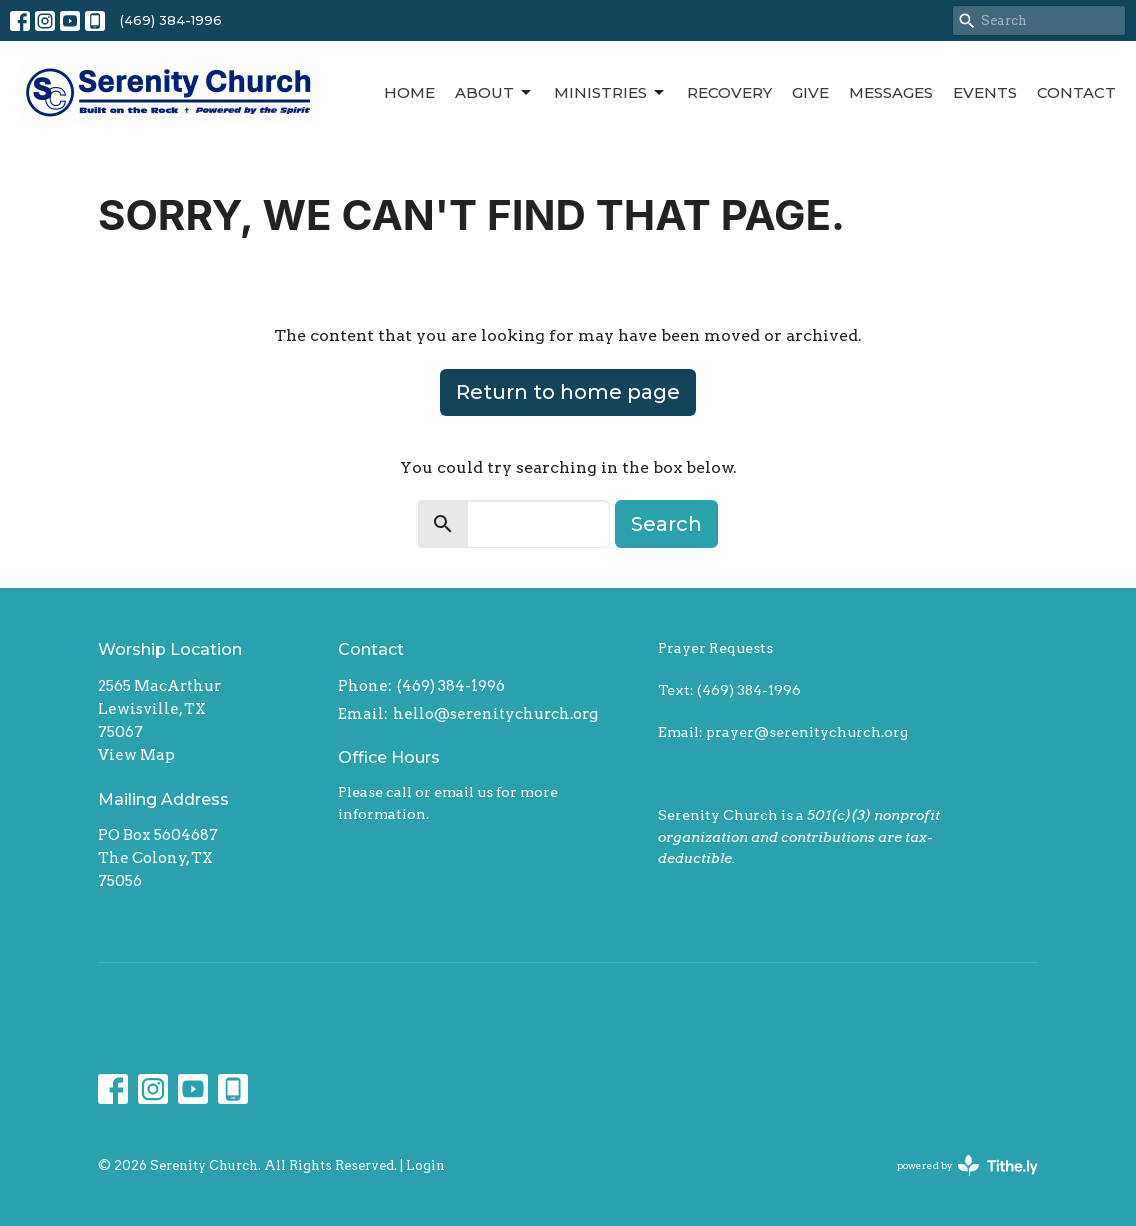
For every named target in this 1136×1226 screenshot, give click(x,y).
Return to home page (568, 392)
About (494, 93)
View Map (136, 755)
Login (425, 1165)
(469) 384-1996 (171, 20)
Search (666, 524)
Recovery (729, 92)
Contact (1076, 92)
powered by (967, 1165)
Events (985, 92)
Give (810, 92)
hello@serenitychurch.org (495, 714)
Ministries (610, 93)
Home (409, 92)
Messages (891, 92)
